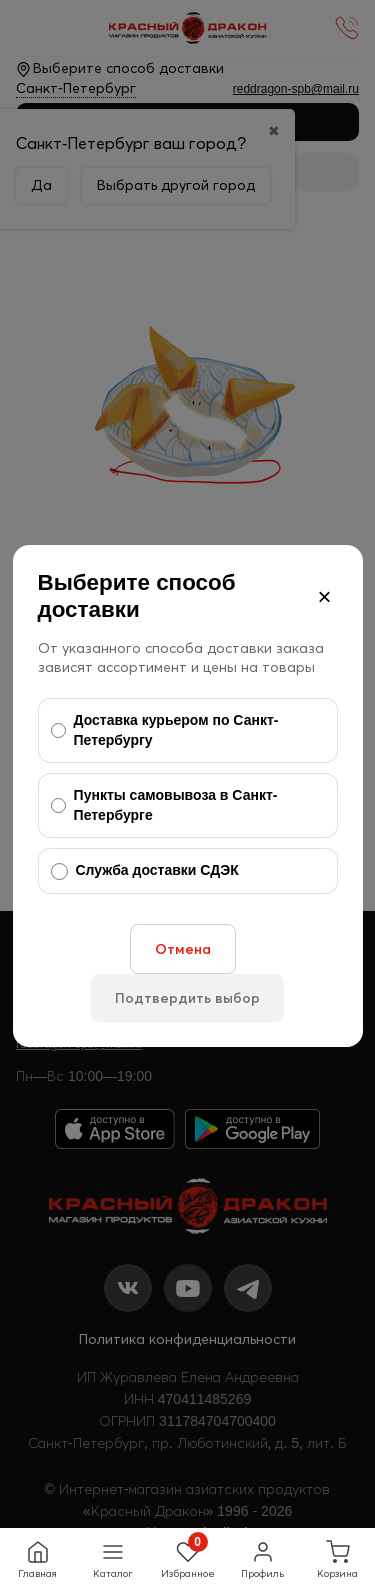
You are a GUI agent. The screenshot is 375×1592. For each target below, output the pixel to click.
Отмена (183, 949)
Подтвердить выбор (187, 998)
